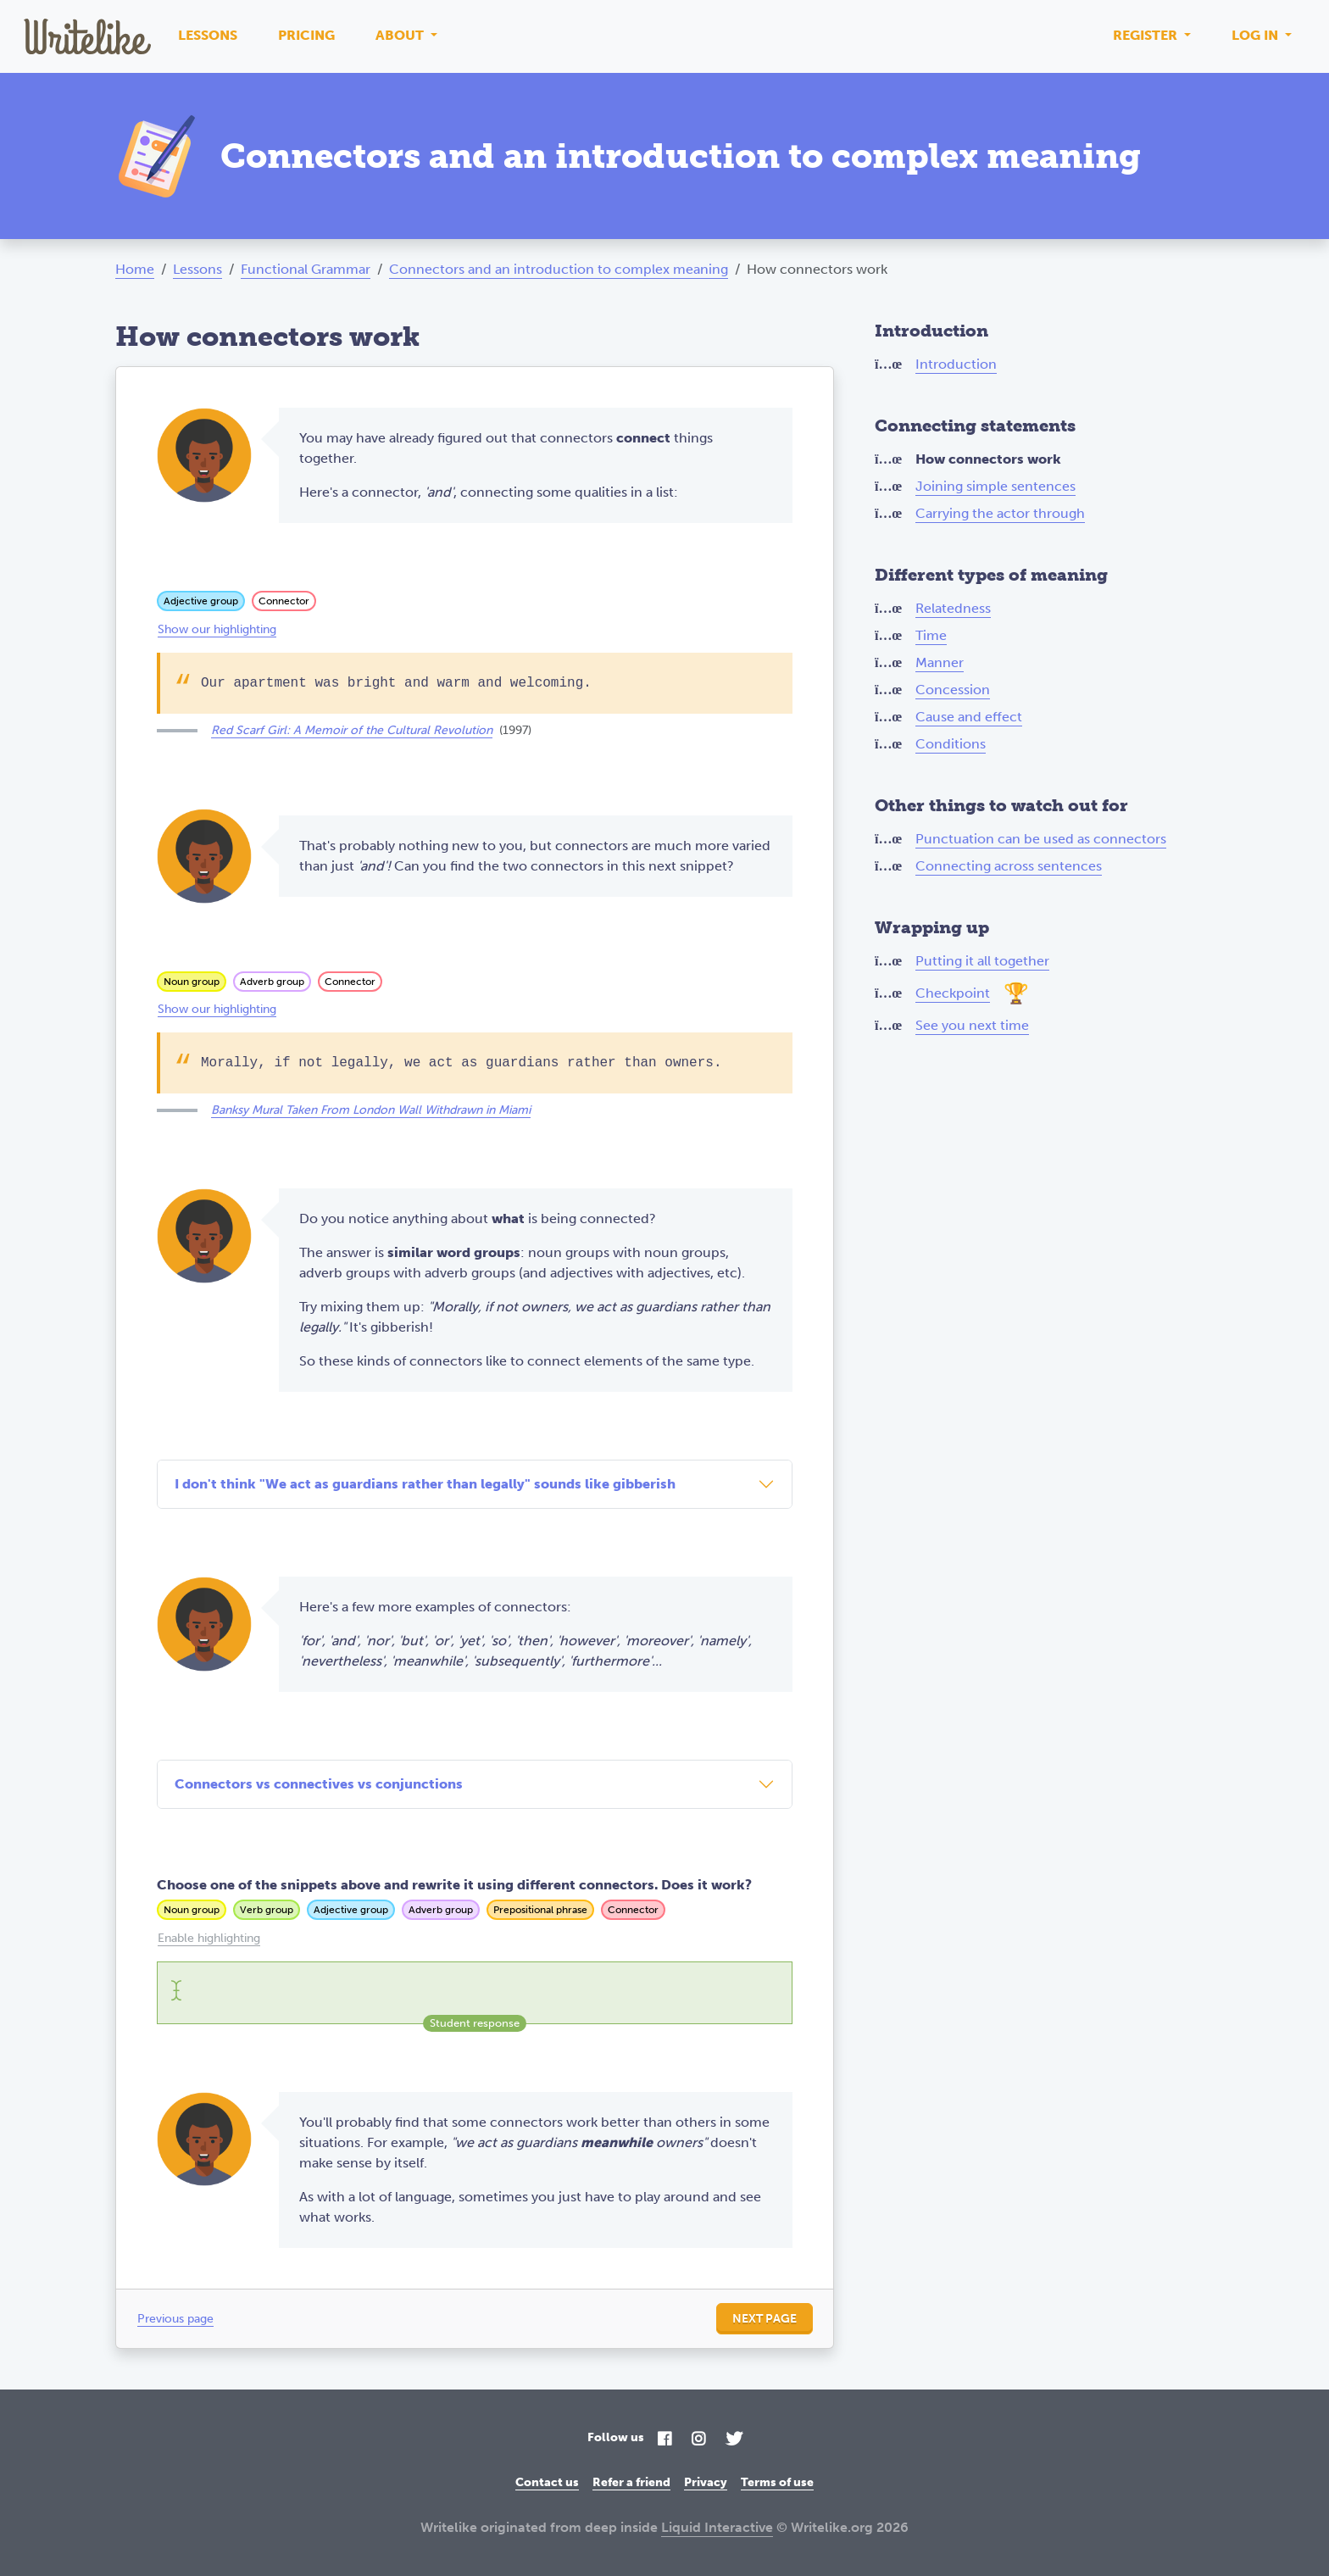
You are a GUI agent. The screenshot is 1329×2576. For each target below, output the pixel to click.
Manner (939, 662)
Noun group (192, 982)
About (401, 35)
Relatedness (953, 608)
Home (134, 269)
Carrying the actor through (1000, 513)
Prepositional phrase (540, 1910)
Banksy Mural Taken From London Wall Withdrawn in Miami (371, 1110)
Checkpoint (952, 993)
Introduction (956, 364)
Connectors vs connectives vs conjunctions (319, 1784)
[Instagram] (698, 2440)
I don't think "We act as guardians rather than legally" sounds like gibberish (425, 1484)
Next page (764, 2319)
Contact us (547, 2482)
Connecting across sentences (1008, 866)
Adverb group (272, 982)
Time (931, 635)
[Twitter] (734, 2440)
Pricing (306, 35)
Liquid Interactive (717, 2527)
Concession (952, 690)
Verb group (266, 1910)
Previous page (175, 2319)
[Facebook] (664, 2440)
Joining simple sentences (995, 486)
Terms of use (777, 2482)
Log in (1257, 35)
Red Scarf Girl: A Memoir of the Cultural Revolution (351, 730)
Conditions (950, 744)
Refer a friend (631, 2482)
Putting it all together (982, 961)
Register (1147, 35)
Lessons (207, 35)
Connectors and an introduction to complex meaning (558, 269)
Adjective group (201, 601)
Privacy (705, 2482)
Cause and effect (968, 717)
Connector (284, 601)
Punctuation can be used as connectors (1040, 839)
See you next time (972, 1025)
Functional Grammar (305, 269)
